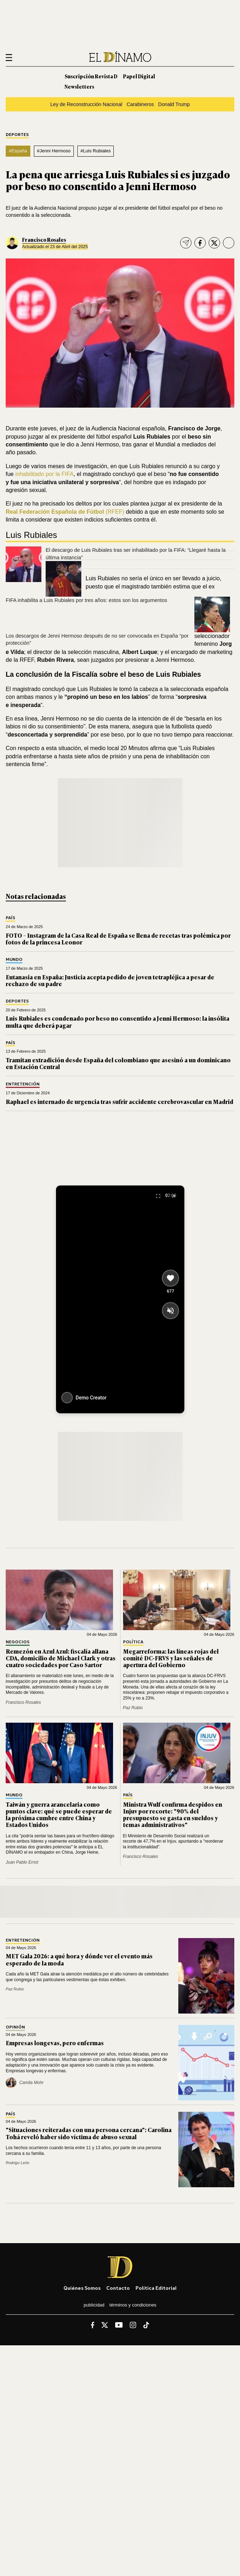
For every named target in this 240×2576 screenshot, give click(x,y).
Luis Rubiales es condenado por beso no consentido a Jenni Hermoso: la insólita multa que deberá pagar (117, 1021)
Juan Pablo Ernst (22, 1862)
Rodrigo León (17, 2163)
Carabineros (140, 104)
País (10, 918)
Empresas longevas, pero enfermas (55, 2042)
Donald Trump (174, 104)
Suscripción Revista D (91, 76)
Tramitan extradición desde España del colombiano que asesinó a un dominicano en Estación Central (118, 1063)
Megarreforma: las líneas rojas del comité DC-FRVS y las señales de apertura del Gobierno (171, 1658)
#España (18, 150)
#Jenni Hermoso (54, 150)
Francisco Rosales (44, 239)
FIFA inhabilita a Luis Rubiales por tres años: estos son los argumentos (86, 600)
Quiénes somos (82, 2288)
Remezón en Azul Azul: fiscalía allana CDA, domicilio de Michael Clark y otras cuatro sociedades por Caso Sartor (61, 1658)
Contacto (118, 2288)
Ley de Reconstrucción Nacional (86, 104)
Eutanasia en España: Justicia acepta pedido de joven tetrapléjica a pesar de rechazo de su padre (110, 980)
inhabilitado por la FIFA (44, 474)
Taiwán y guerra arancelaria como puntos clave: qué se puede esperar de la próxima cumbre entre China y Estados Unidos (59, 1814)
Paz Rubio (133, 1707)
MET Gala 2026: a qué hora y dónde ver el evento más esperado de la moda (79, 1959)
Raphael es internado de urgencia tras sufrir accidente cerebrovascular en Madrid (119, 1101)
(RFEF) (65, 512)
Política (133, 1642)
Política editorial (156, 2288)
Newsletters (79, 86)
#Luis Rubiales (95, 150)
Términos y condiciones (133, 2305)
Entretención (23, 1084)
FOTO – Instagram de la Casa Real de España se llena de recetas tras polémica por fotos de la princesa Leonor (118, 938)
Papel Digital (139, 76)
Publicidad (93, 2305)
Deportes (17, 134)
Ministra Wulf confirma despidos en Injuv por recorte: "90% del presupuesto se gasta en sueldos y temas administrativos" (172, 1814)
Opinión (15, 2027)
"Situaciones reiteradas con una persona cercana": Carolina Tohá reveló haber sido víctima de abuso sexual (89, 2133)
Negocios (18, 1642)
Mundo (14, 959)
